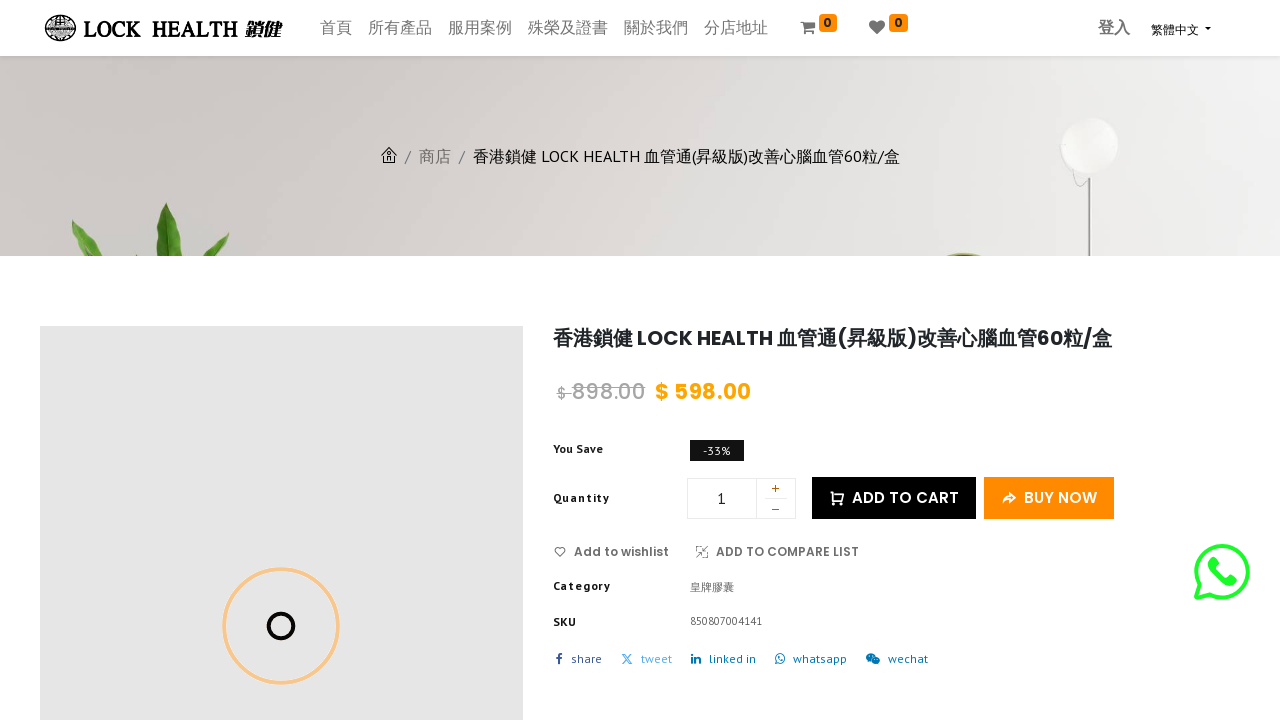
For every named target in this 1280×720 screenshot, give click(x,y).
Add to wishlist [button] (611, 551)
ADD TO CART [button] (894, 498)
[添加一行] (776, 490)
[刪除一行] (776, 512)
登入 (1114, 27)
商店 (435, 156)
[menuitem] (336, 28)
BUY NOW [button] (1049, 498)
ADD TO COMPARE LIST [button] (777, 551)
